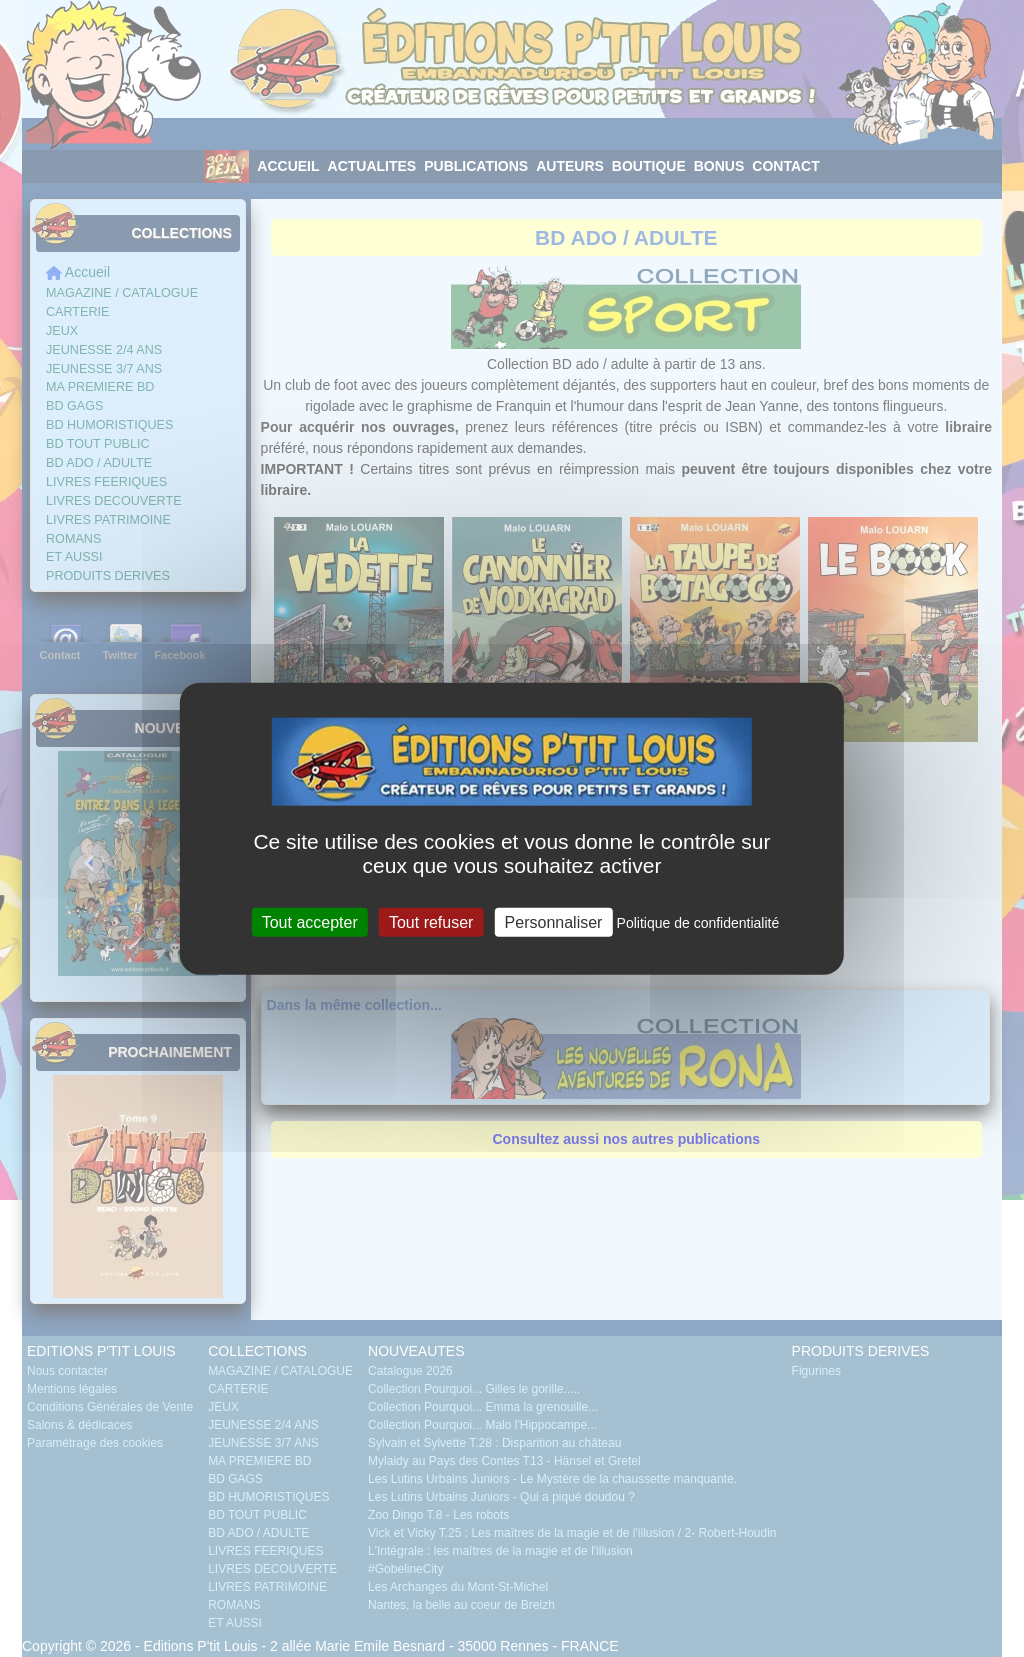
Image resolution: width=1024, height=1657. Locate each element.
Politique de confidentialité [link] (698, 923)
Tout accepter (310, 922)
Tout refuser (431, 922)
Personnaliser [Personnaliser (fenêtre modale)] (554, 922)
